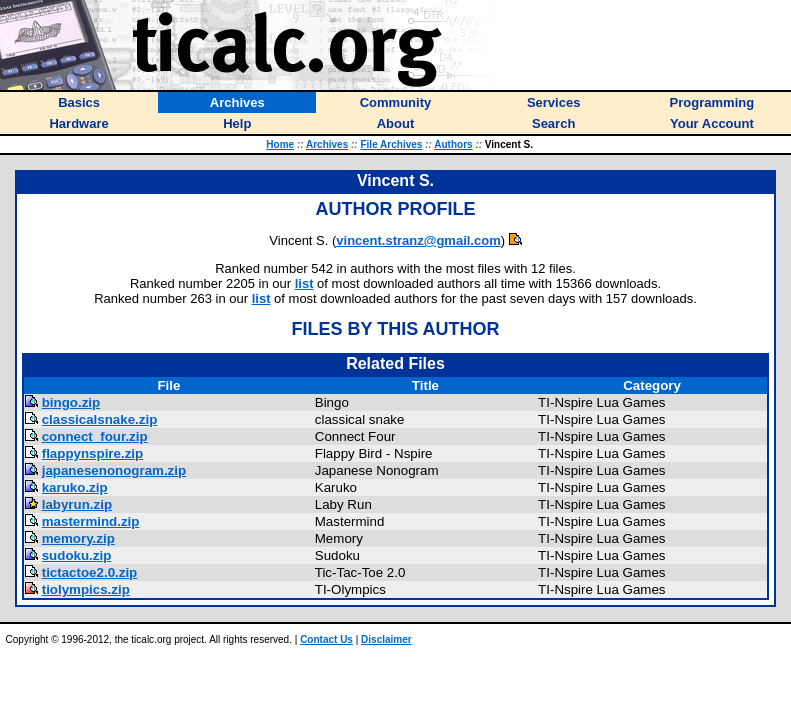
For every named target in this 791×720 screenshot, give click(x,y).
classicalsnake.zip (100, 419)
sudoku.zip (77, 555)
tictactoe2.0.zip (90, 572)
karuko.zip (75, 487)
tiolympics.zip (86, 589)
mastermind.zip (91, 521)
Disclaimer (386, 639)
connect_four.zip (95, 436)
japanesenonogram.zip (114, 470)
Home (280, 144)
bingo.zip (71, 402)
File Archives (391, 144)
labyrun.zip (77, 504)
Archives (327, 144)
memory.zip (78, 538)
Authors (453, 144)
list (304, 283)
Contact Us (326, 639)
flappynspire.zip (92, 453)
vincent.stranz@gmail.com (418, 240)
